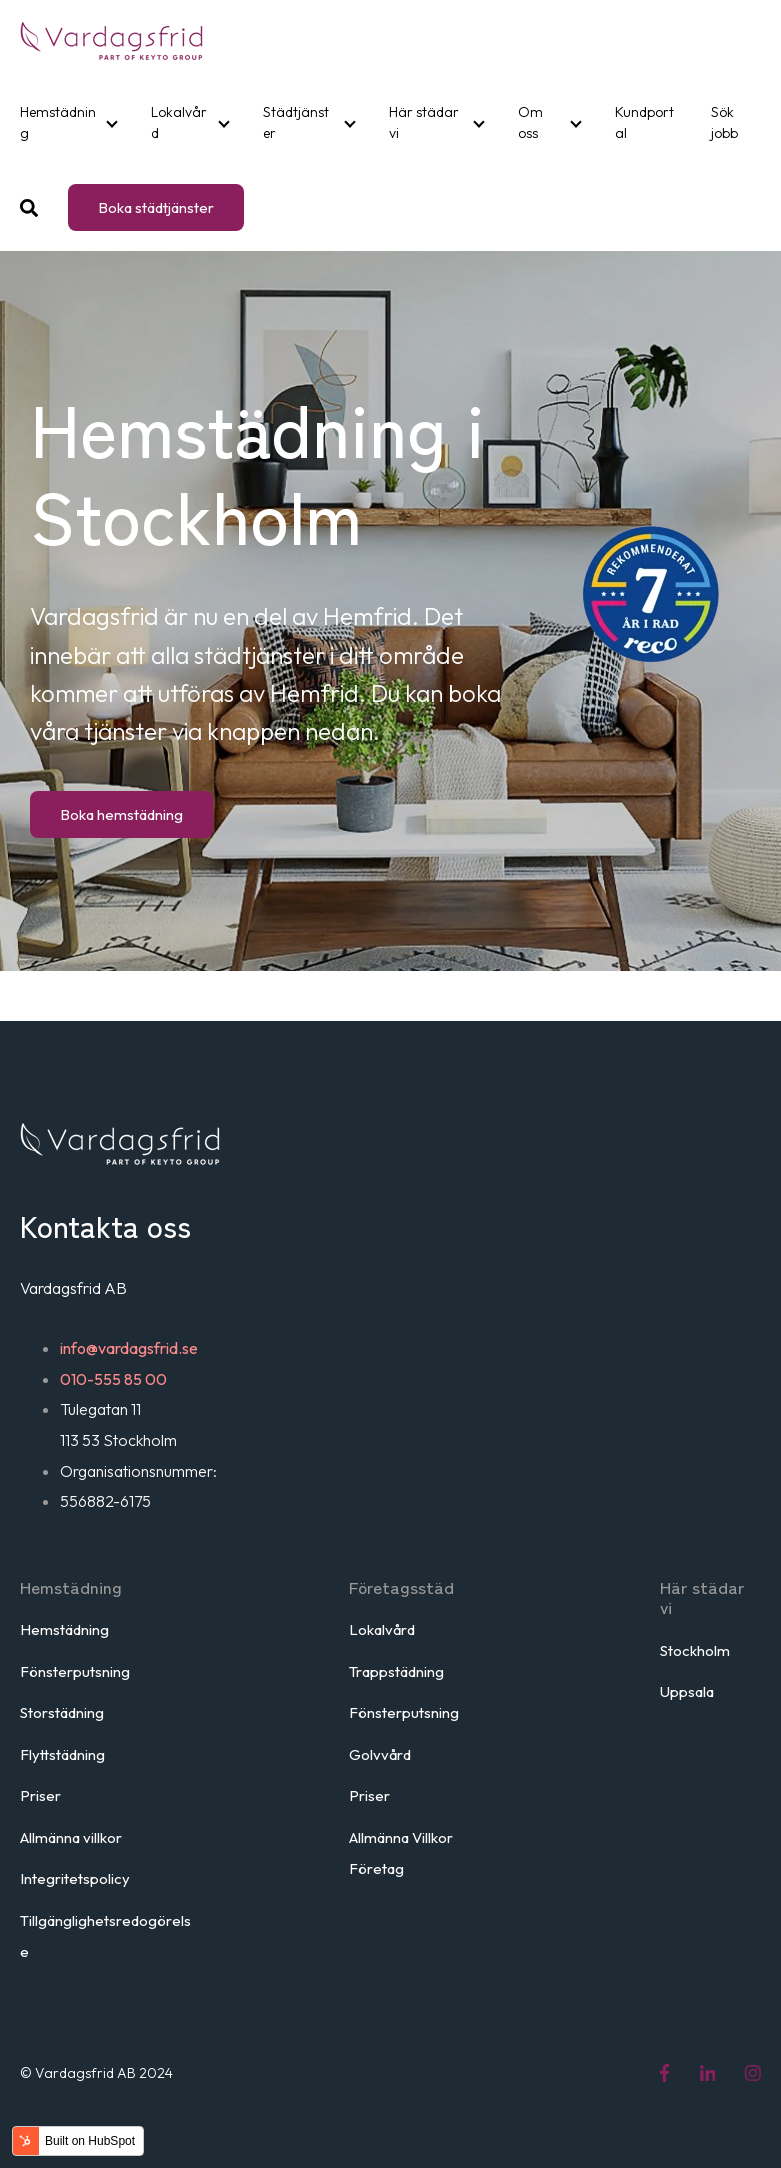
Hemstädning (58, 122)
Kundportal (644, 122)
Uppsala (687, 1691)
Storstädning (62, 1712)
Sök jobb (724, 122)
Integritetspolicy (75, 1878)
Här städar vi (424, 122)
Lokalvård (179, 122)
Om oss (530, 122)
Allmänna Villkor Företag (401, 1853)
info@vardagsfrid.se (129, 1348)
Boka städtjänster (156, 207)
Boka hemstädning (121, 814)
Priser (40, 1795)
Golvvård (380, 1754)
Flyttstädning (62, 1754)
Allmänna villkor (71, 1837)
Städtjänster (296, 122)
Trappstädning (396, 1671)
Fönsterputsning (75, 1671)
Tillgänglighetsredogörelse (105, 1936)
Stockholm (695, 1650)
